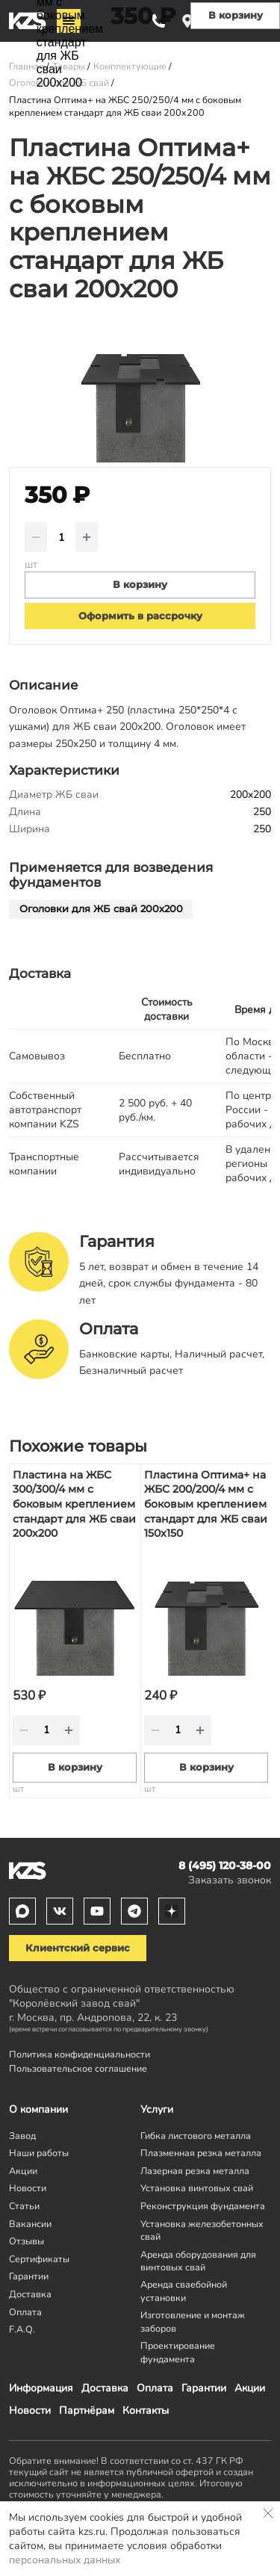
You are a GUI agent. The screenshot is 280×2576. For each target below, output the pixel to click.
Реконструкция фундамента (202, 2205)
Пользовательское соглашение (78, 2068)
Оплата (155, 2388)
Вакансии (30, 2223)
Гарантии (203, 2388)
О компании (38, 2109)
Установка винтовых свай (196, 2188)
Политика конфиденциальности (79, 2054)
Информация (41, 2388)
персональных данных (64, 2560)
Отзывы (26, 2241)
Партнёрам (86, 2410)
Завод (22, 2135)
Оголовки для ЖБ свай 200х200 (101, 908)
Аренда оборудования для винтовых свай (198, 2260)
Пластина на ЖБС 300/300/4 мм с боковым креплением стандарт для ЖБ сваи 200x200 (74, 1504)
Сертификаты (39, 2259)
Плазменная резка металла (200, 2152)
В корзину (75, 1767)
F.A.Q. (22, 2329)
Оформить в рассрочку (140, 616)
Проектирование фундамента (177, 2352)
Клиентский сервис (77, 1948)
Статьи (24, 2205)
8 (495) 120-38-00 (224, 1865)
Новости (30, 2410)
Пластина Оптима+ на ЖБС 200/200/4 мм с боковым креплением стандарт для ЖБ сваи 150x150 (205, 1504)
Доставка (104, 2388)
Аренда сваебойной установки (183, 2290)
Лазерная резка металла (194, 2170)
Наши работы (39, 2152)
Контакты (145, 2410)
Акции (249, 2388)
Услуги (156, 2109)
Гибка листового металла (195, 2135)
